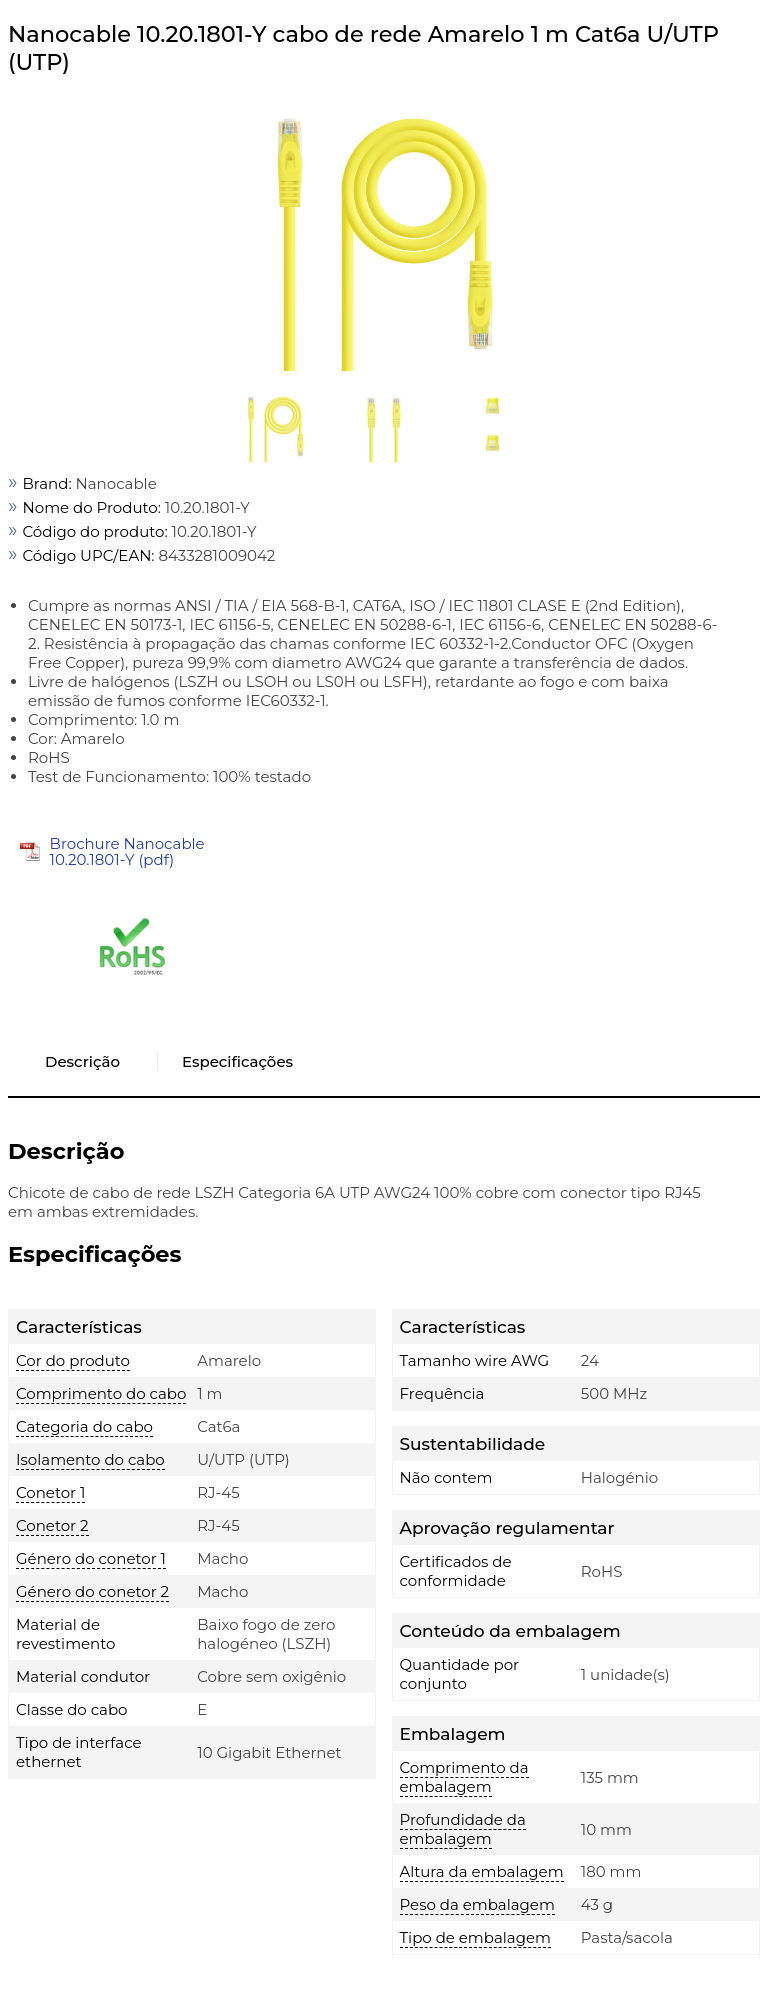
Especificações (237, 1061)
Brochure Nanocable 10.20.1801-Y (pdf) (127, 851)
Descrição (82, 1061)
